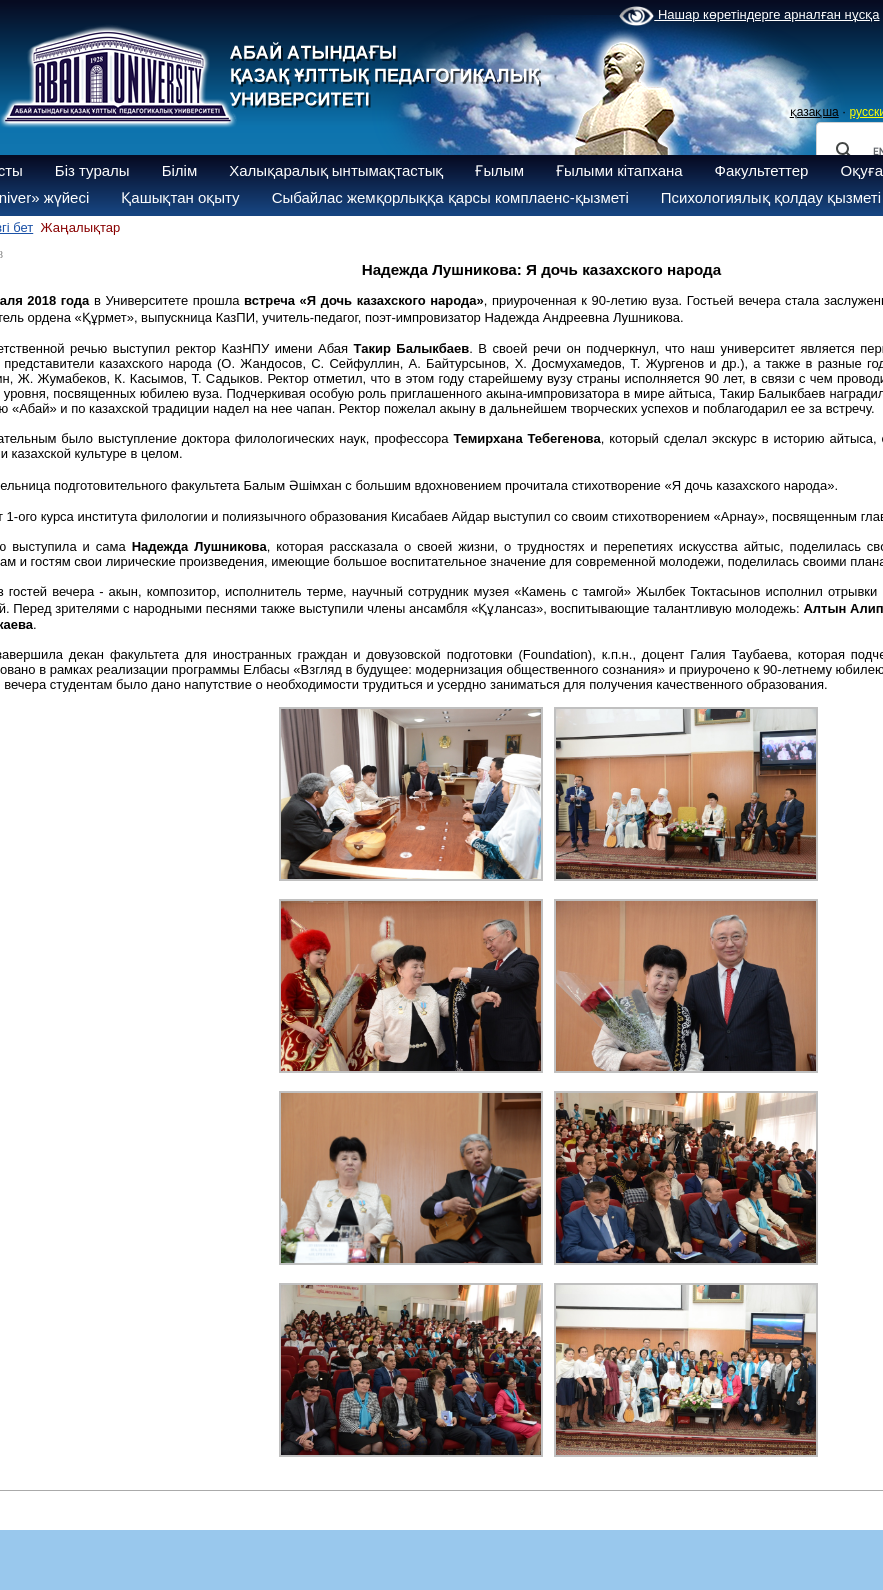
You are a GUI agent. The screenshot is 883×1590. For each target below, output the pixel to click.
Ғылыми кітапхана (619, 170)
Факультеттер (762, 170)
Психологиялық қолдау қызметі (771, 197)
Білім (180, 170)
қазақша (814, 112)
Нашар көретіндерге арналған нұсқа (749, 16)
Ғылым (499, 170)
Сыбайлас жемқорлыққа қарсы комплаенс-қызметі (450, 197)
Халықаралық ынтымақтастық (336, 170)
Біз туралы (92, 170)
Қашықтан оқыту (180, 197)
